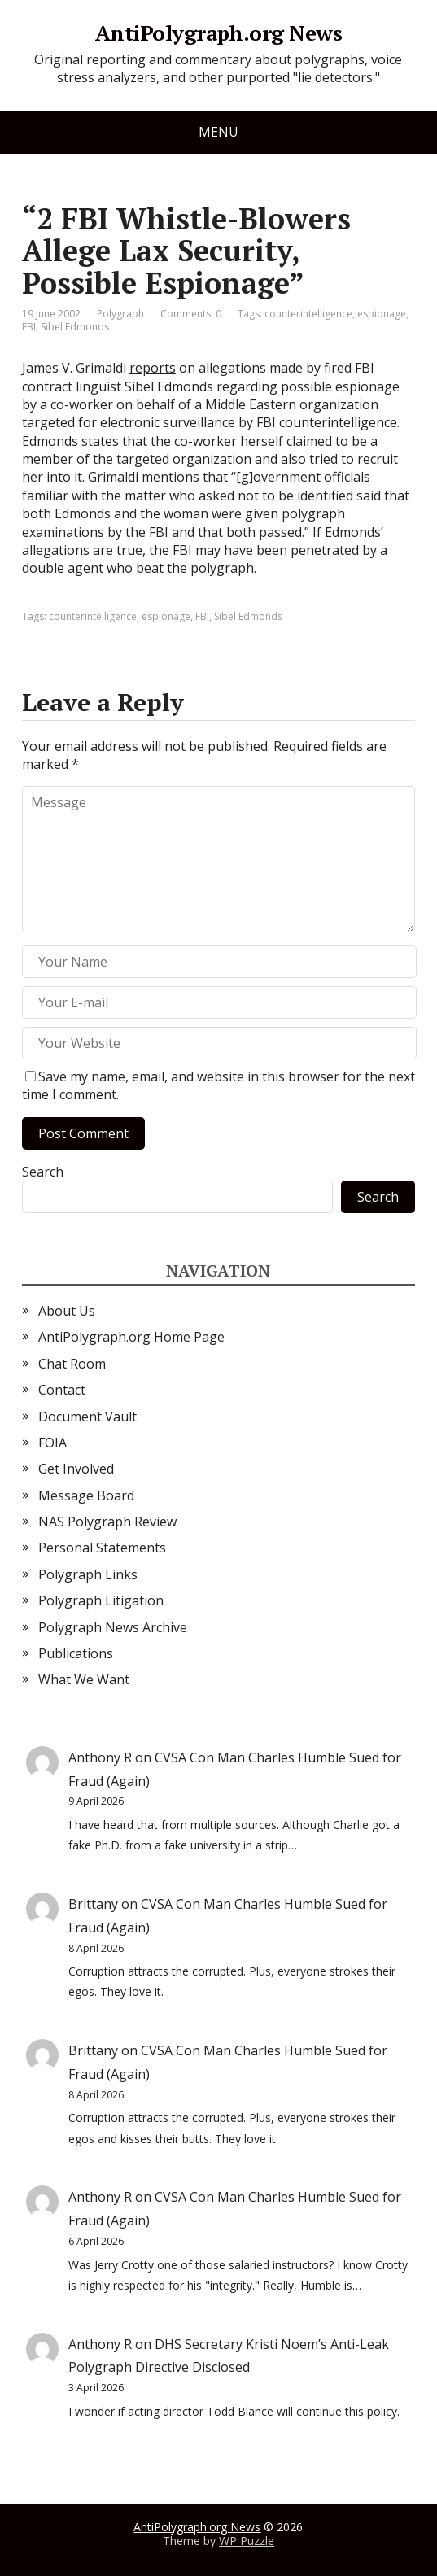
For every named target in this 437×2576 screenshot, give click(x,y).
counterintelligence (308, 314)
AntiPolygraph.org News (219, 33)
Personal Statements (102, 1548)
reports (152, 368)
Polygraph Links (88, 1574)
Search (42, 1172)
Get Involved (76, 1469)
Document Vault (87, 1417)
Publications (75, 1653)
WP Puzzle (246, 2540)
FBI (29, 327)
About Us (66, 1311)
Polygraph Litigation (101, 1600)
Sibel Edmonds (75, 327)
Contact (61, 1390)
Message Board (86, 1495)
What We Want (83, 1679)
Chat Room (72, 1364)
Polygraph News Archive (112, 1627)
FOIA (52, 1443)
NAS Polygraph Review (107, 1521)
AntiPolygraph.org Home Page (131, 1337)
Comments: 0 (190, 314)
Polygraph (120, 314)
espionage (381, 314)
